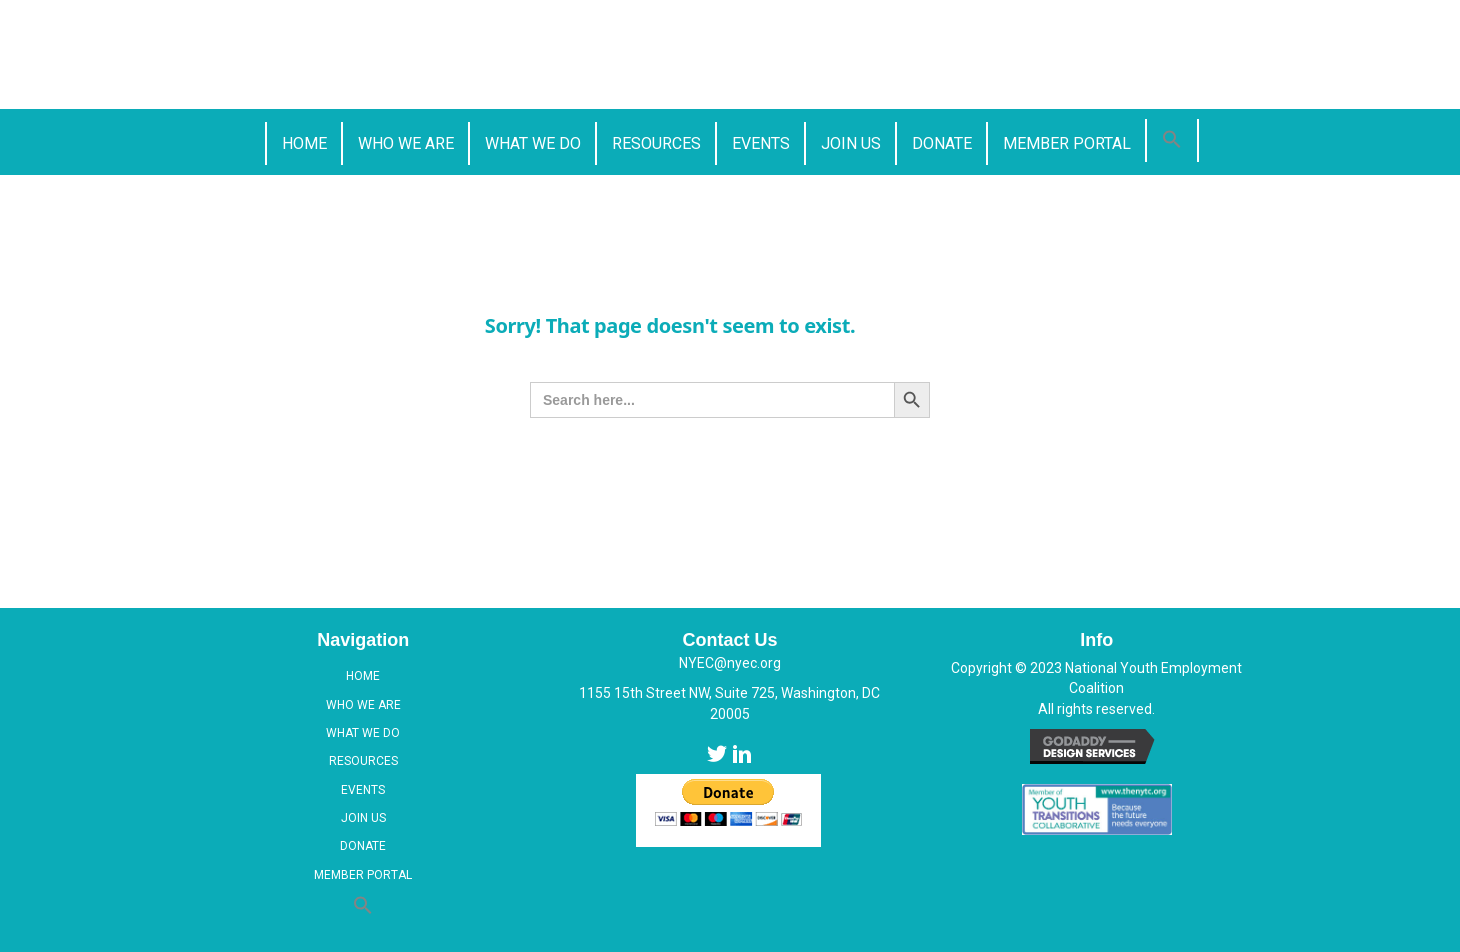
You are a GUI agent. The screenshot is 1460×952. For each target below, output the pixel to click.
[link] (303, 143)
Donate (363, 846)
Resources (363, 761)
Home (363, 676)
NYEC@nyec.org (730, 663)
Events (363, 790)
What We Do (363, 733)
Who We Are (363, 705)
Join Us (363, 818)
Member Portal (363, 875)
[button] (1172, 140)
